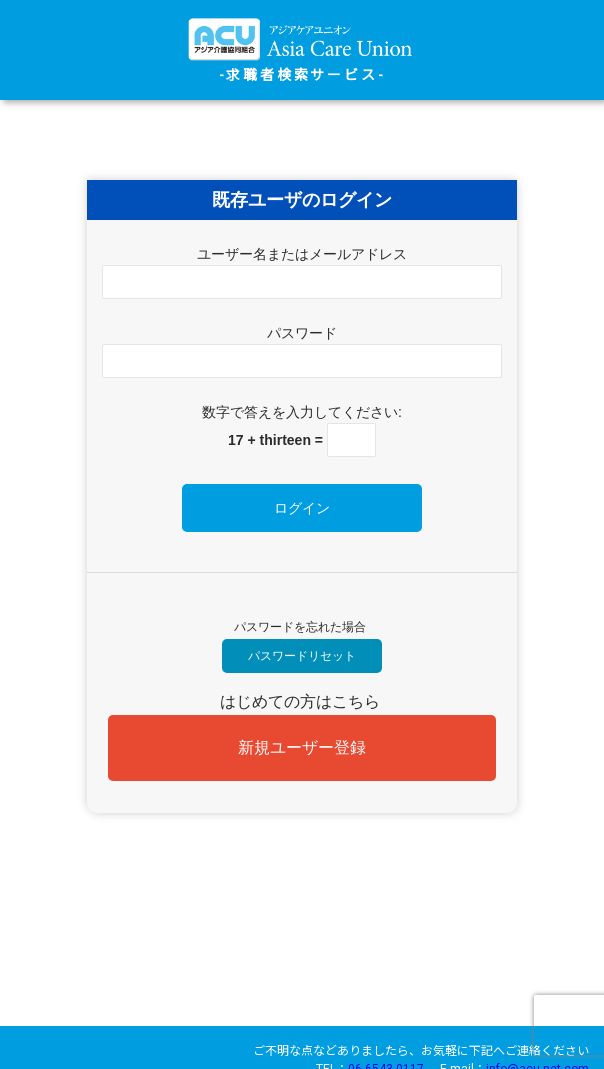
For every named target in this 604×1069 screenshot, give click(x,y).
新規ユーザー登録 (302, 747)
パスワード (302, 333)
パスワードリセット (302, 656)
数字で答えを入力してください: (302, 412)
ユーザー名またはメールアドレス (302, 254)
